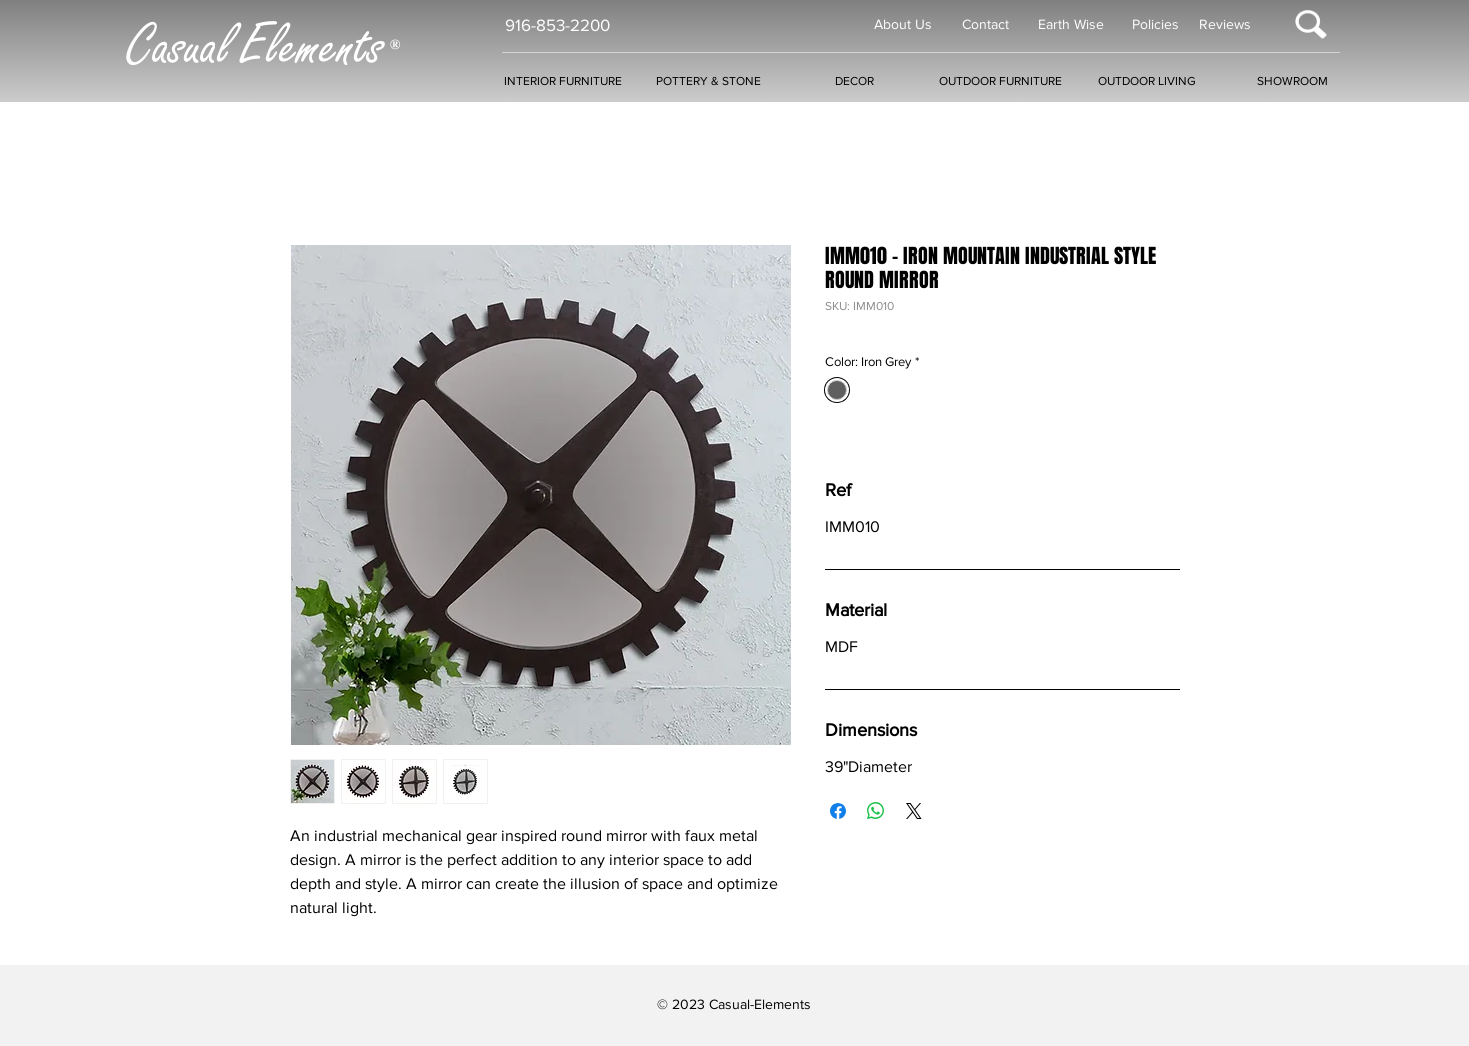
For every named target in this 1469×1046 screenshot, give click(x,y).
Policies (1155, 24)
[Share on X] (914, 811)
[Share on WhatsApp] (876, 811)
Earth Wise (1071, 24)
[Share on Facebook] (838, 811)
